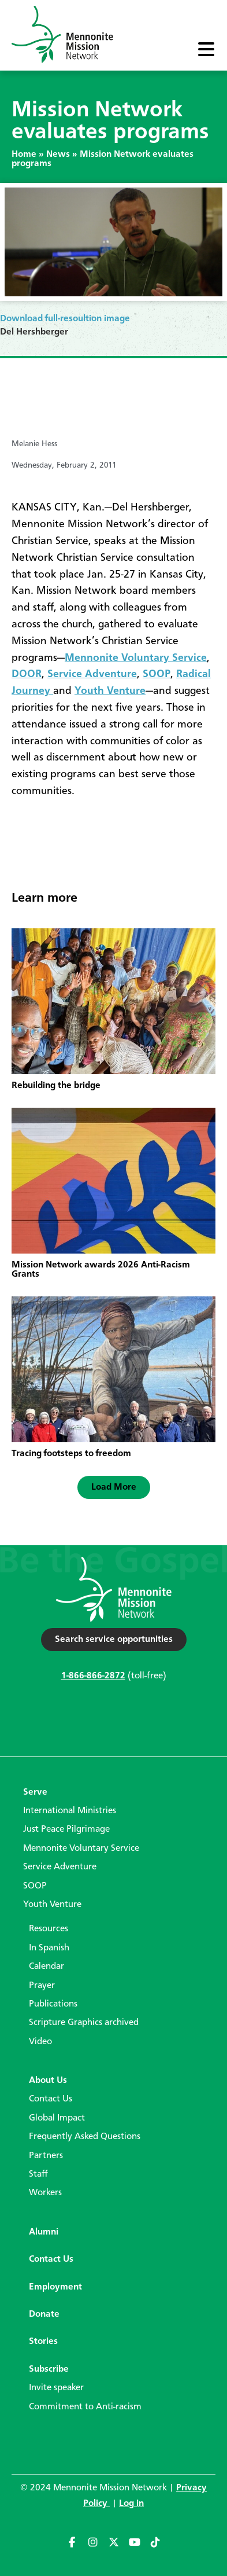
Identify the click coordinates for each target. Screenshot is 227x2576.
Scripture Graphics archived (84, 2022)
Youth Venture (110, 691)
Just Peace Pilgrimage (66, 1829)
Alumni (43, 2232)
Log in (131, 2503)
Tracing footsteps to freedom (71, 1453)
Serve (35, 1792)
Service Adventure (92, 674)
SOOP (156, 674)
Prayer (42, 1985)
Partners (46, 2155)
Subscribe (49, 2369)
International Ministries (69, 1811)
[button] (113, 1487)
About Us (48, 2080)
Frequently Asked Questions (84, 2136)
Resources (48, 1929)
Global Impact (57, 2118)
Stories (43, 2341)
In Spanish (49, 1948)
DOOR (27, 674)
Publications (53, 2004)
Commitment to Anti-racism (85, 2407)
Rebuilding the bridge (56, 1085)
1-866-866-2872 (93, 1676)
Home (24, 154)
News (58, 154)
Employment (55, 2287)
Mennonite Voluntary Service (136, 658)
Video (40, 2041)
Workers (45, 2192)
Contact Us (50, 2099)
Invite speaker (56, 2388)
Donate (44, 2314)
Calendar (46, 1966)
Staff (38, 2174)
